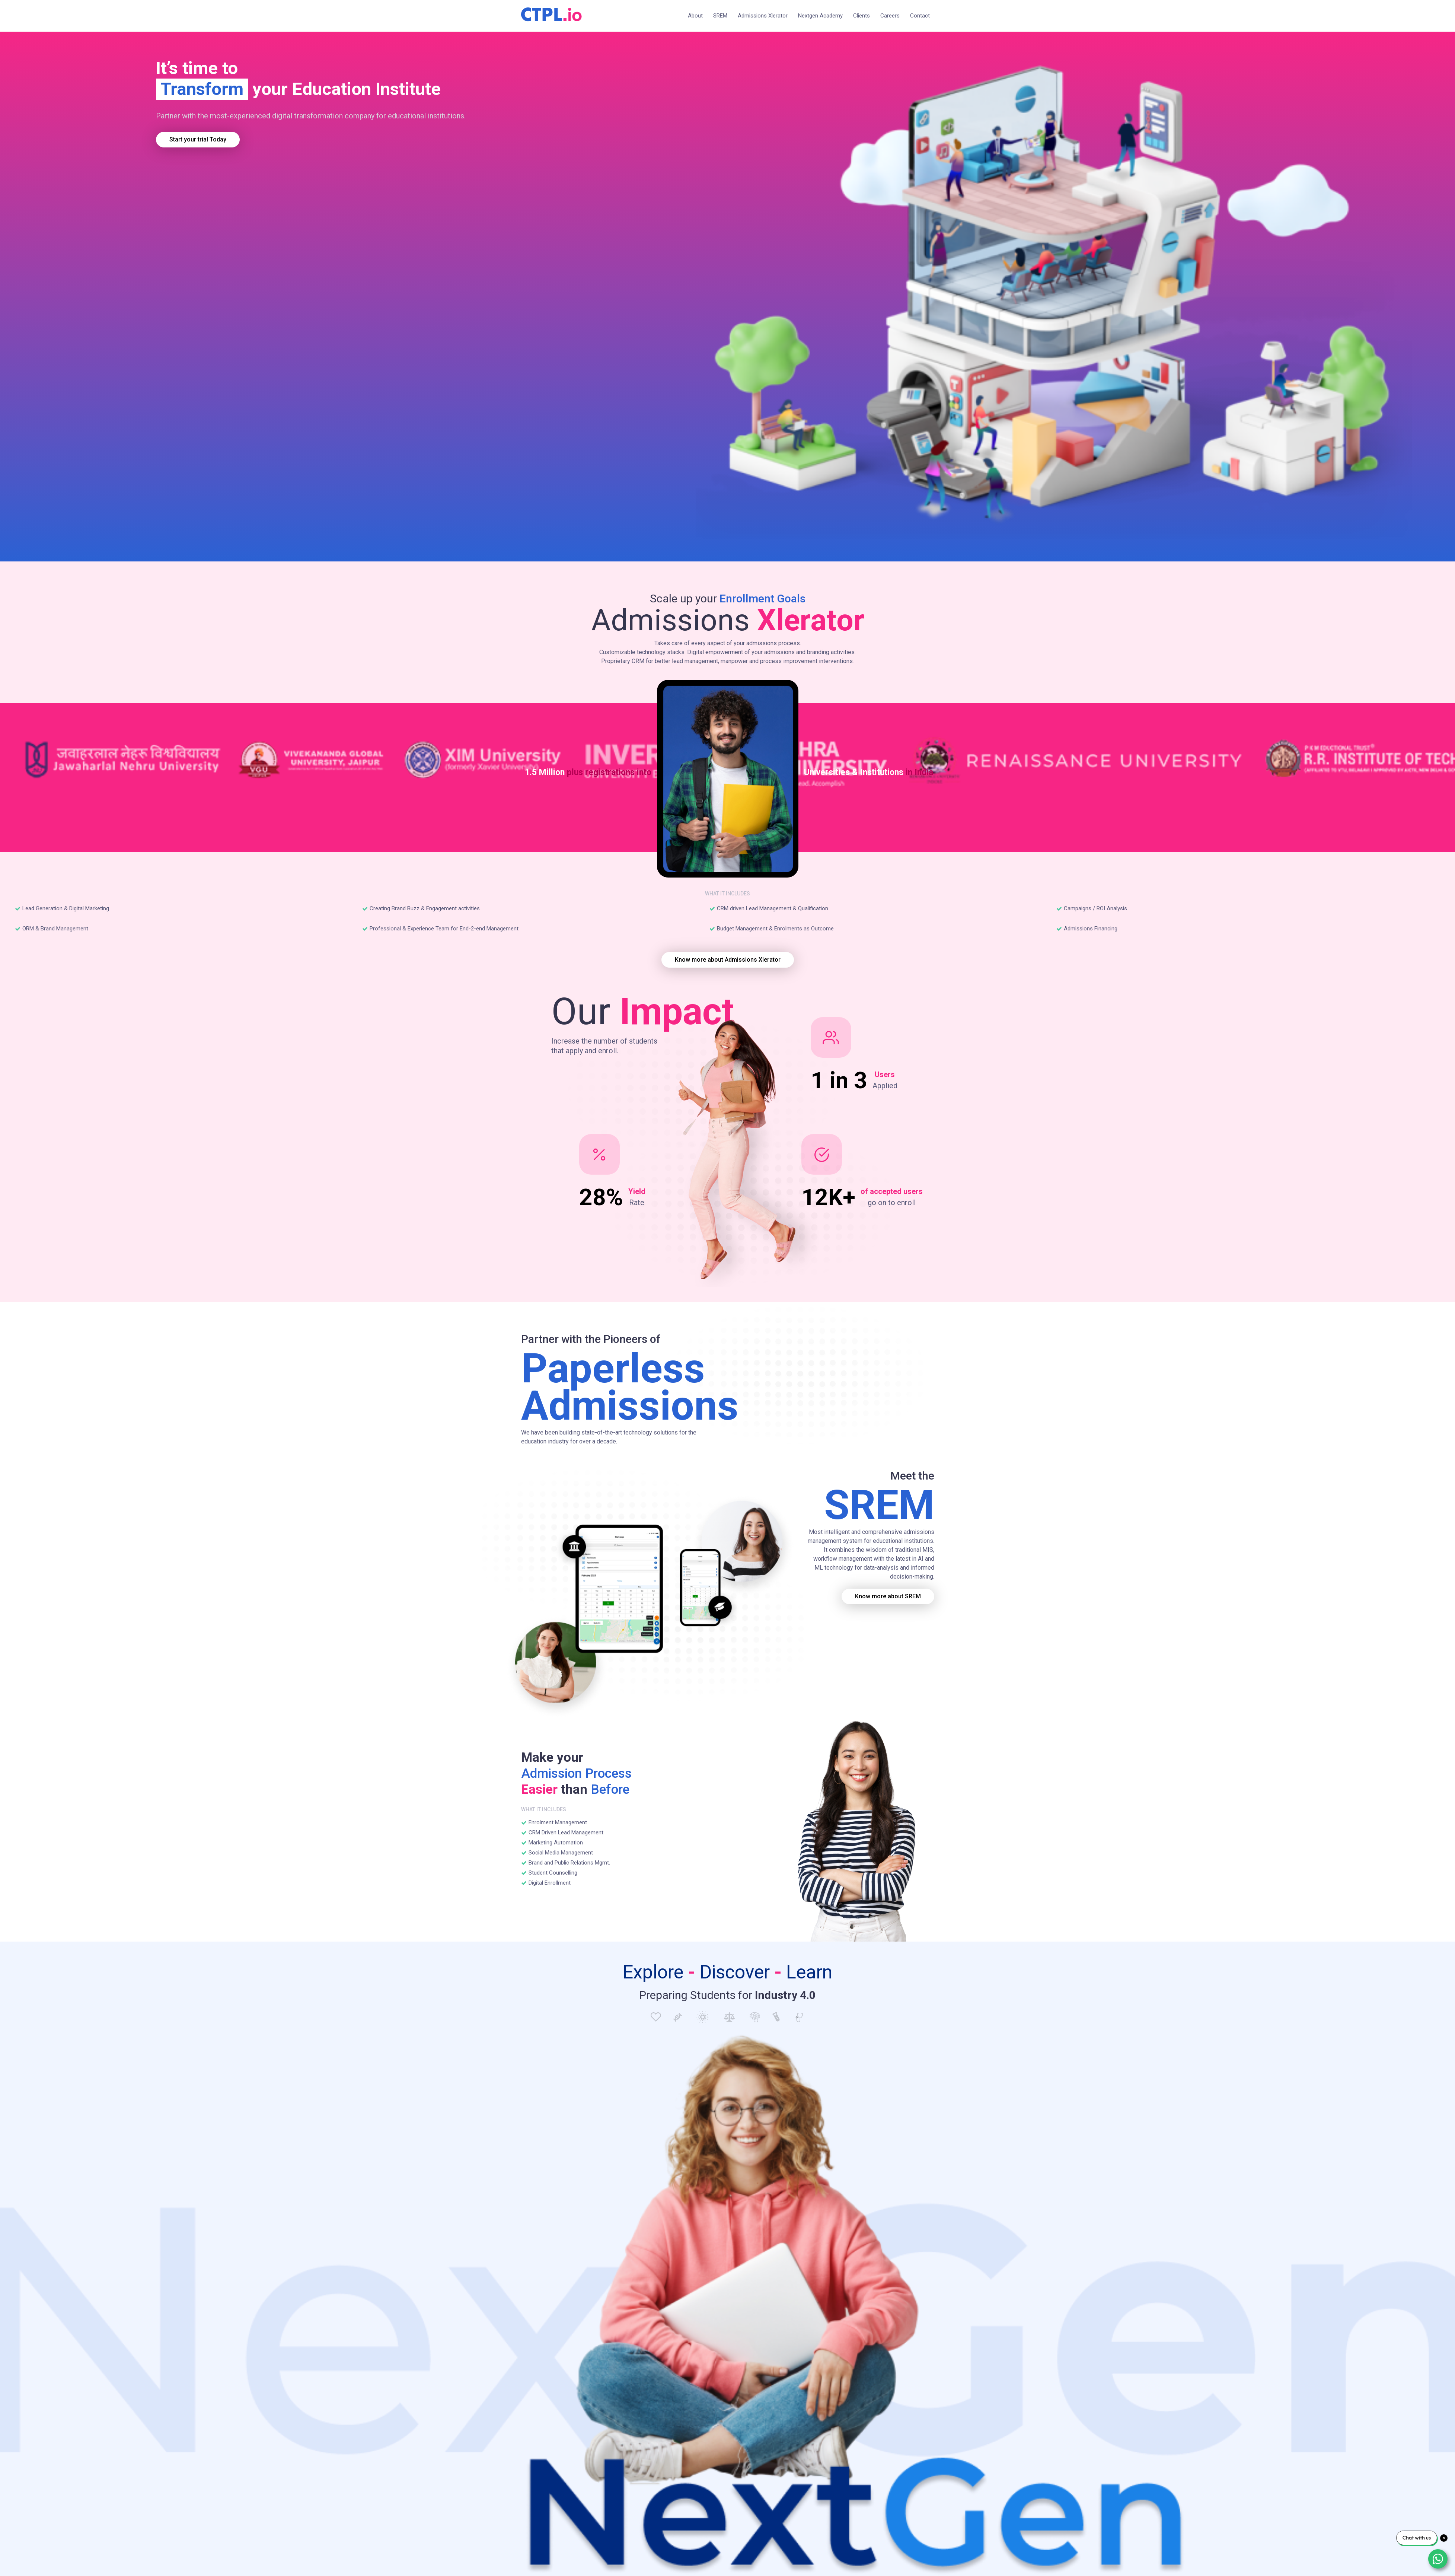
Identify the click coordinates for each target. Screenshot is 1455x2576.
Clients (861, 16)
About (695, 16)
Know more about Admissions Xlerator (728, 959)
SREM (720, 16)
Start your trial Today (197, 139)
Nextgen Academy (820, 16)
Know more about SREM (888, 1596)
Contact (920, 16)
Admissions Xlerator (763, 16)
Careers (890, 16)
